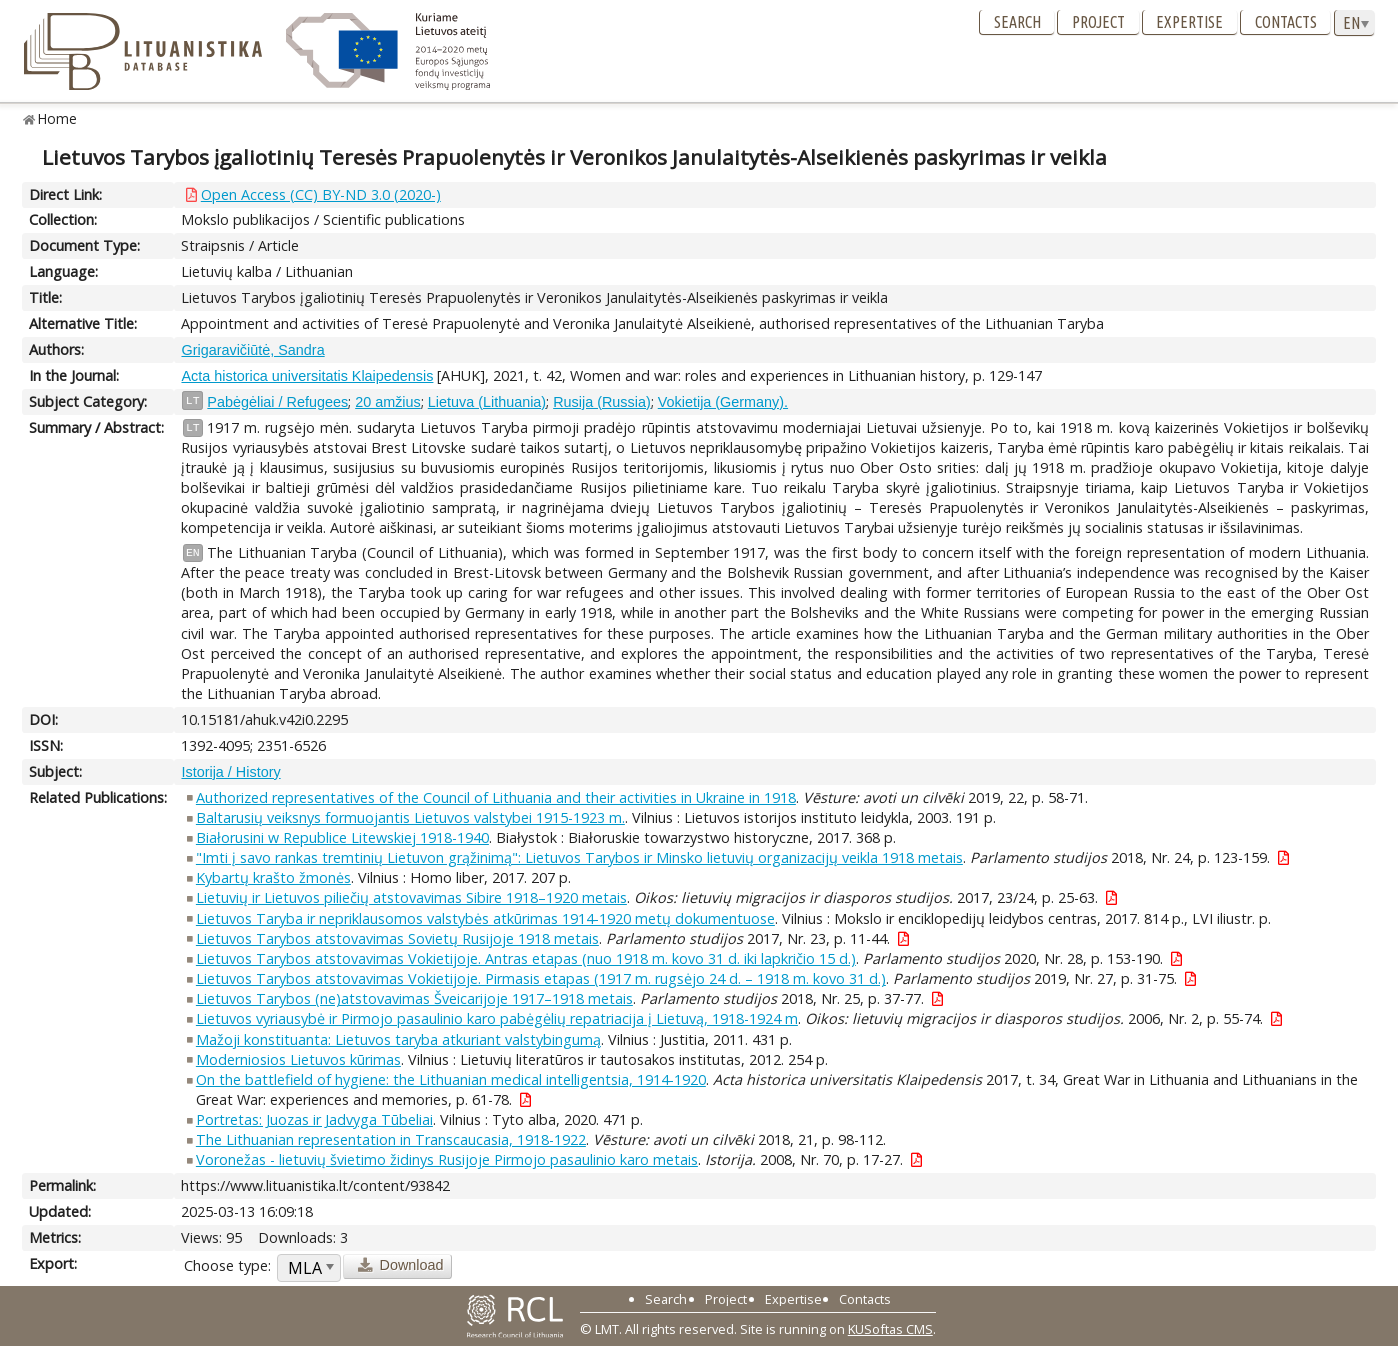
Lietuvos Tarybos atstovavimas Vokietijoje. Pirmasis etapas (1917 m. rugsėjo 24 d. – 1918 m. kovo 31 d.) (541, 978)
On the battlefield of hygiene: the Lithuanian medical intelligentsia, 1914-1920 (451, 1079)
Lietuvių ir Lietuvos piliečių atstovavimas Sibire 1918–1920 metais (411, 897)
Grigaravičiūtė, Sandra (252, 350)
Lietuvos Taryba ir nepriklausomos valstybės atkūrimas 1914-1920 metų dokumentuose (485, 918)
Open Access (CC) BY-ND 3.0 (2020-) (321, 194)
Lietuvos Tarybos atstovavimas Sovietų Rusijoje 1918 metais (397, 938)
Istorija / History (230, 772)
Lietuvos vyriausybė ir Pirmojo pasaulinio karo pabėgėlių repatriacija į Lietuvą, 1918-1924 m (497, 1018)
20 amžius (388, 402)
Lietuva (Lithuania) (487, 402)
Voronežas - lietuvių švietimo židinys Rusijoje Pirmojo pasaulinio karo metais (447, 1159)
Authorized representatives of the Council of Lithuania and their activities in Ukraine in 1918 (496, 797)
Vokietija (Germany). (723, 402)
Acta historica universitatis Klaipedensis (307, 376)
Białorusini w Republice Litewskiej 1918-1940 (342, 837)
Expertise (1189, 22)
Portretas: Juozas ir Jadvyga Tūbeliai (314, 1119)
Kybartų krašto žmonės (273, 877)
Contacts (1286, 22)
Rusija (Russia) (602, 402)
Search (1017, 22)
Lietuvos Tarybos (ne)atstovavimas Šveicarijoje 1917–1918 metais (414, 998)
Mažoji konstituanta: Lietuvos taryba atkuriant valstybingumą (398, 1039)
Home (57, 118)
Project (1098, 22)
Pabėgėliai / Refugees (277, 402)
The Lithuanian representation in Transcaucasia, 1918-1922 (391, 1139)
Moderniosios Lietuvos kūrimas (298, 1059)
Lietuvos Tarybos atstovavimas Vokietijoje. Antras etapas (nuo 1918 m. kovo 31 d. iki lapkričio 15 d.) (526, 958)
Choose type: (227, 1265)
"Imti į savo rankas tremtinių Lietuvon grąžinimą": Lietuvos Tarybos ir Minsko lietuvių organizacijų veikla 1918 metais (579, 857)
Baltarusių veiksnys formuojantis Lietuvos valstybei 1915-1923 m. (410, 817)
